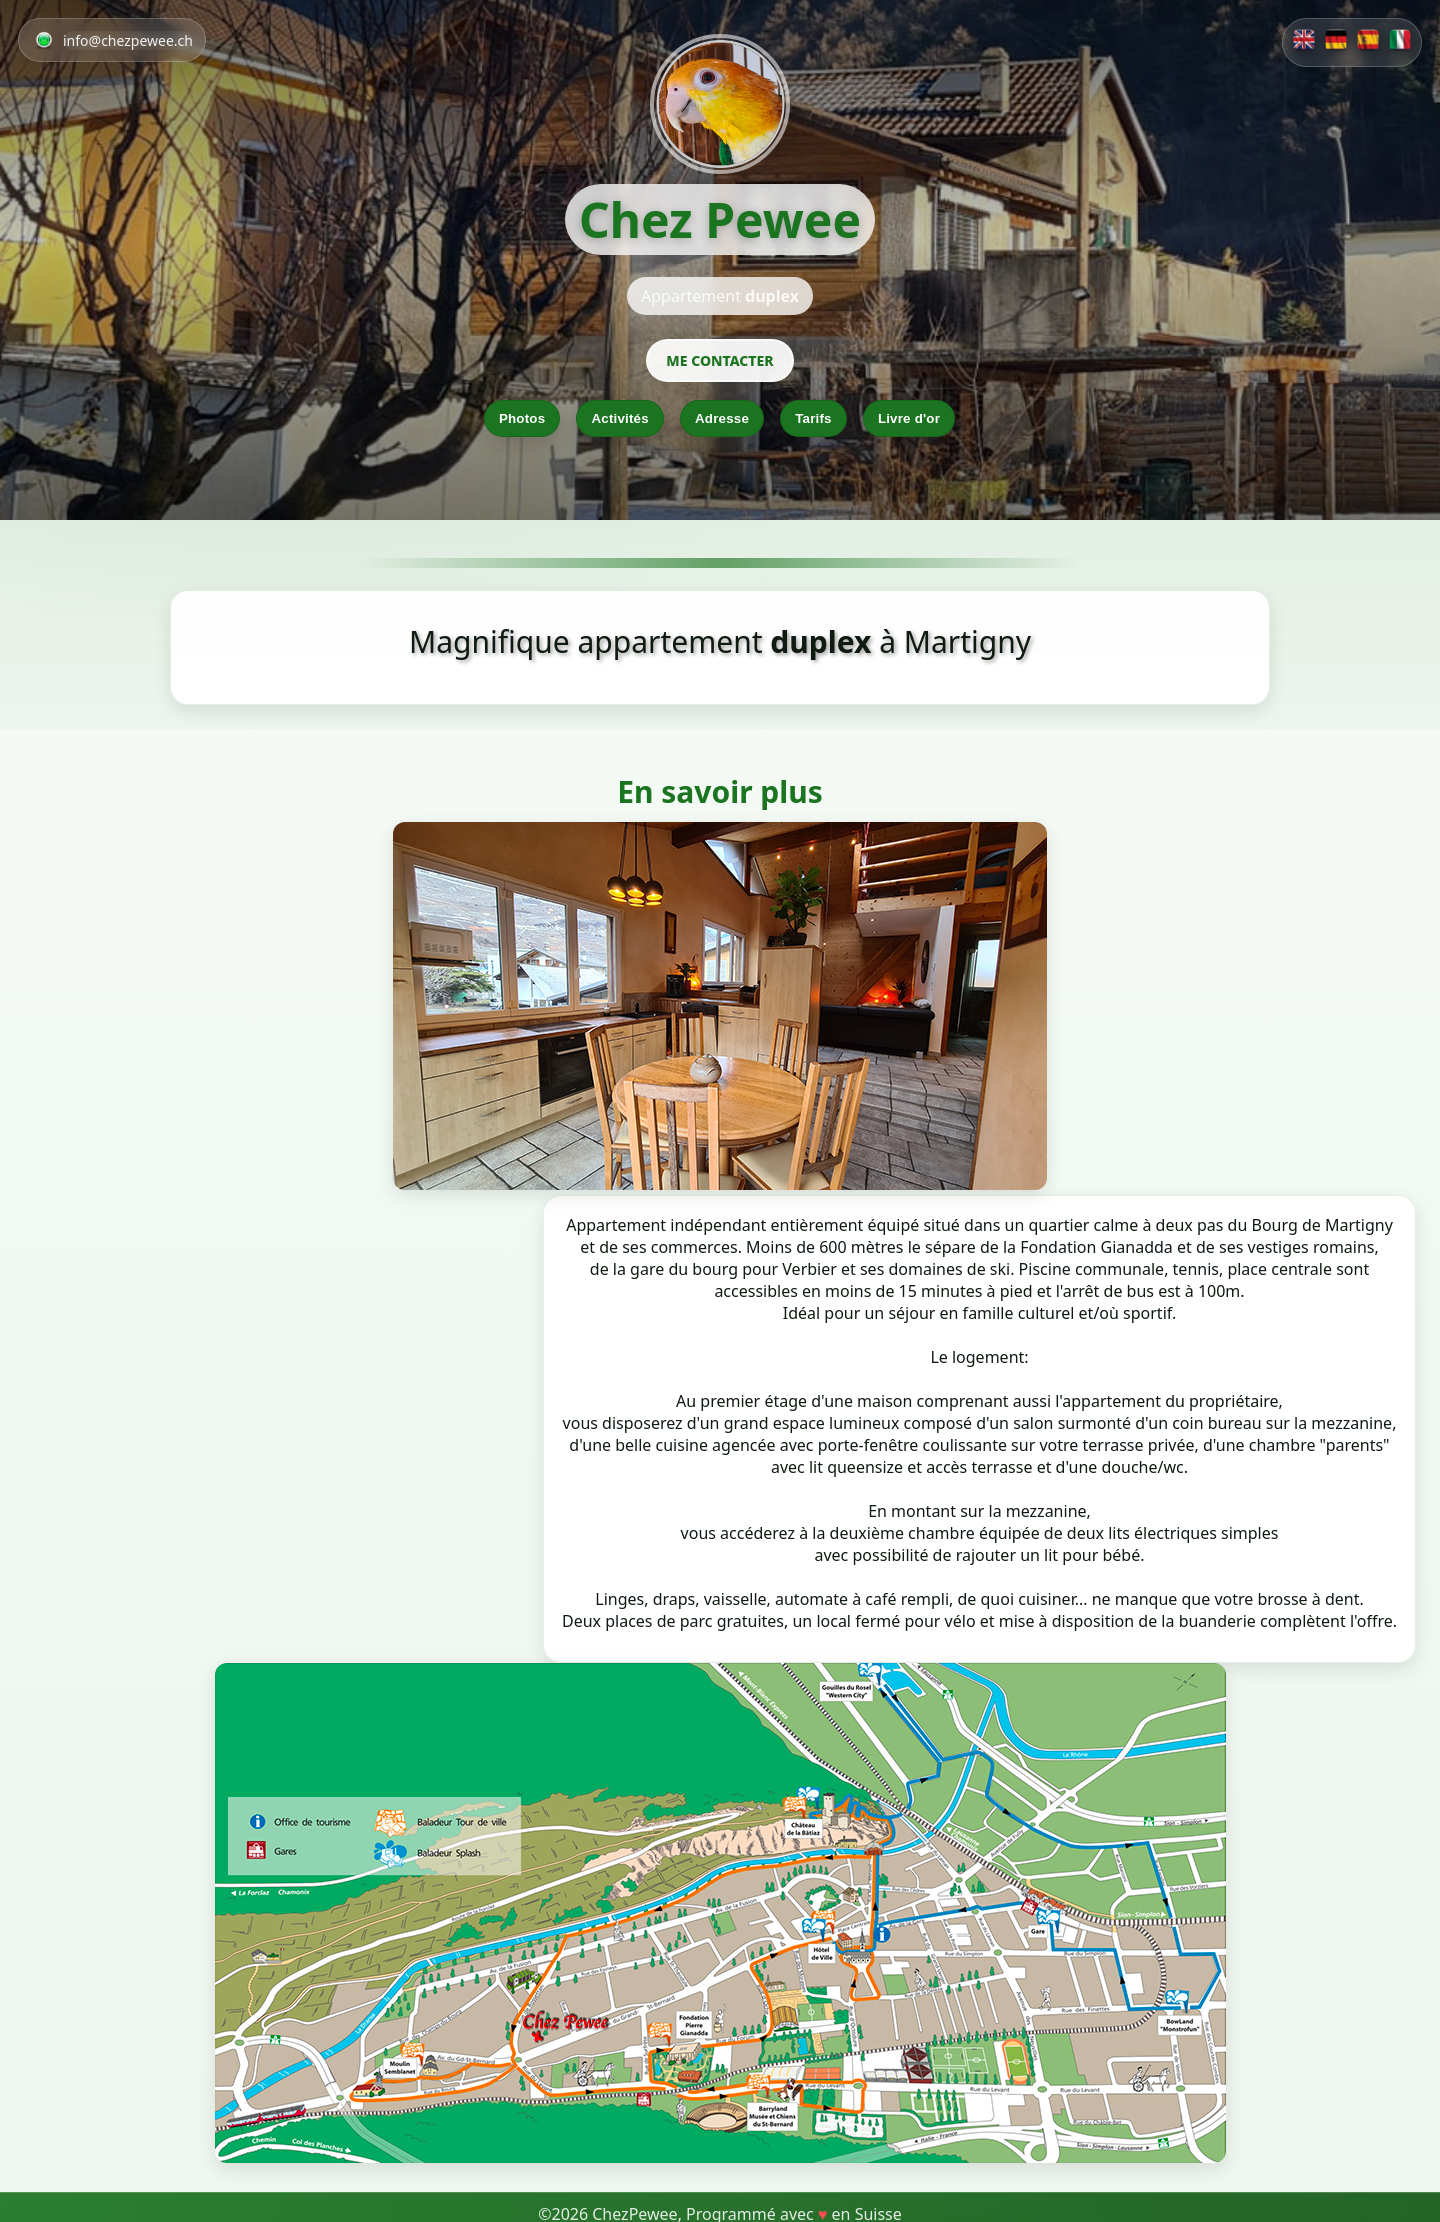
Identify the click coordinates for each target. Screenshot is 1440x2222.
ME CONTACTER (719, 360)
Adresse (722, 418)
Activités (619, 418)
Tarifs (813, 418)
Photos (522, 418)
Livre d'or (909, 418)
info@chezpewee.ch (128, 40)
